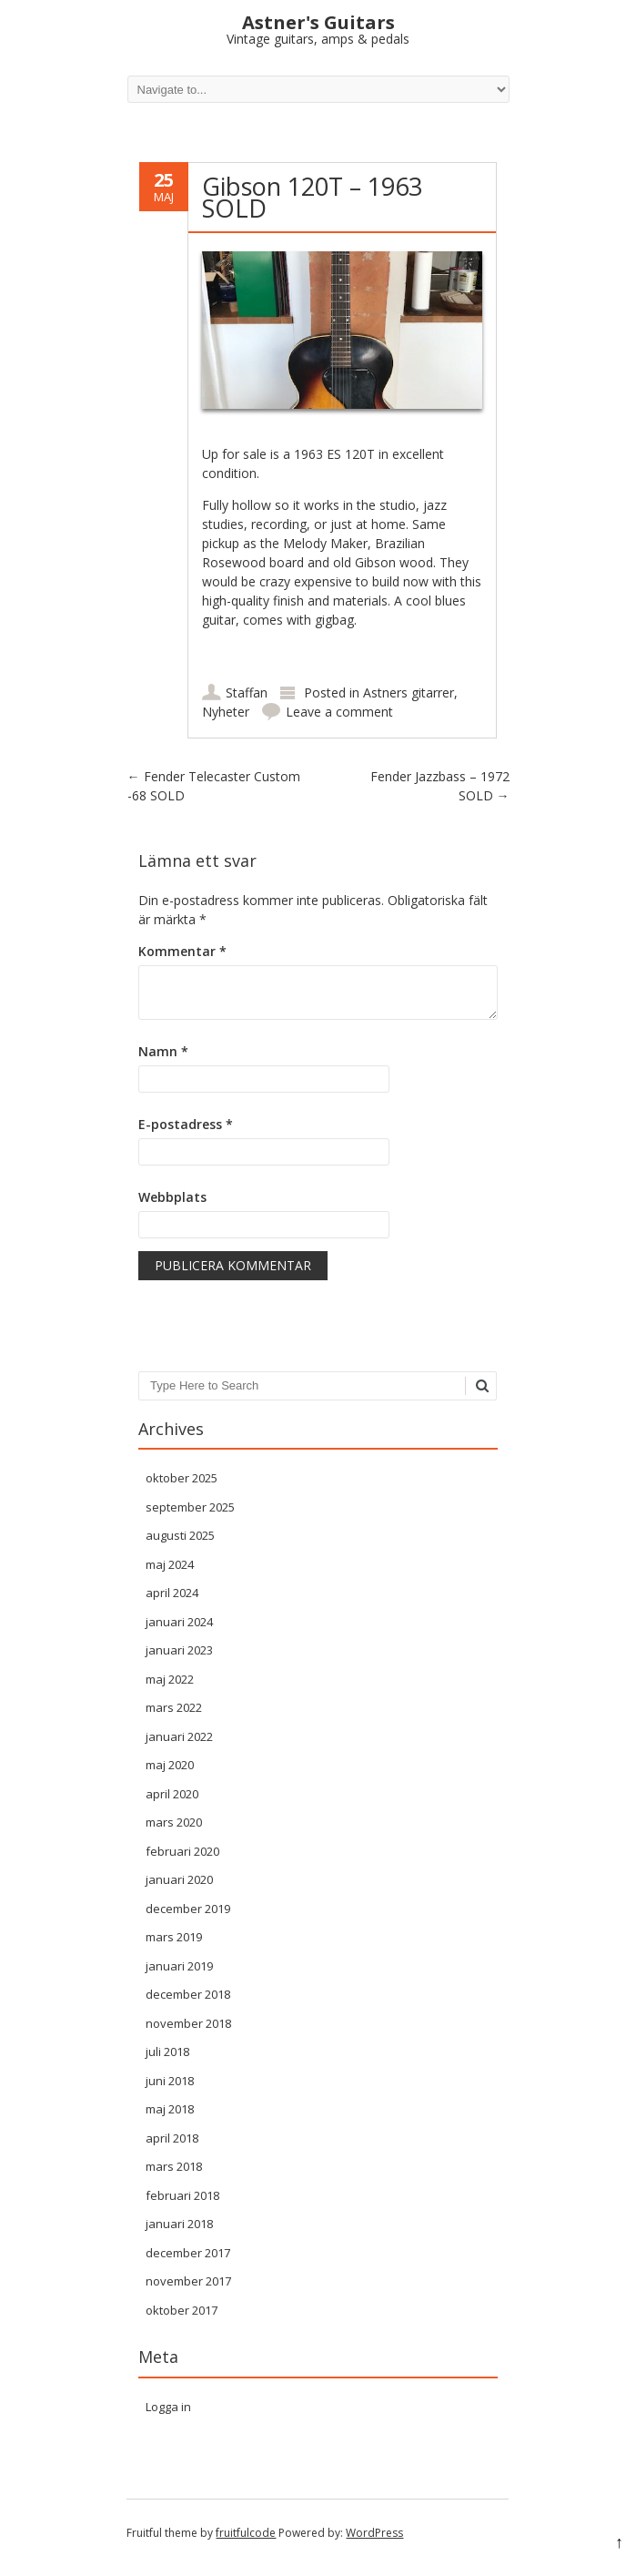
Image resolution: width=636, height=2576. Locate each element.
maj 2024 (170, 1564)
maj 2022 (170, 1679)
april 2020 (172, 1794)
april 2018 (172, 2138)
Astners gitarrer (408, 692)
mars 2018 (174, 2166)
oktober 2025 (181, 1478)
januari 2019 (179, 1966)
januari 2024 (179, 1622)
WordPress (374, 2532)
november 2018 (188, 2023)
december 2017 (188, 2253)
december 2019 (188, 1908)
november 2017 (188, 2281)
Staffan (247, 692)
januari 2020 (179, 1879)
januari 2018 (179, 2223)
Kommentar (182, 951)
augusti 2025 (180, 1535)
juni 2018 (170, 2080)
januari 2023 (179, 1650)
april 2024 (172, 1592)
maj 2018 (170, 2109)
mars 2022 (174, 1707)
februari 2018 (182, 2195)
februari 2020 (182, 1851)
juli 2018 (167, 2051)
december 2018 (188, 1994)
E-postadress (185, 1124)
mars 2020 (174, 1822)
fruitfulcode (246, 2532)
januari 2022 (179, 1736)
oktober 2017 (181, 2310)
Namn (163, 1051)
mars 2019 (174, 1937)
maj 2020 (170, 1764)
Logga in (168, 2406)
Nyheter (225, 711)
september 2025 (190, 1507)
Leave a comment (339, 711)
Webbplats (172, 1197)
